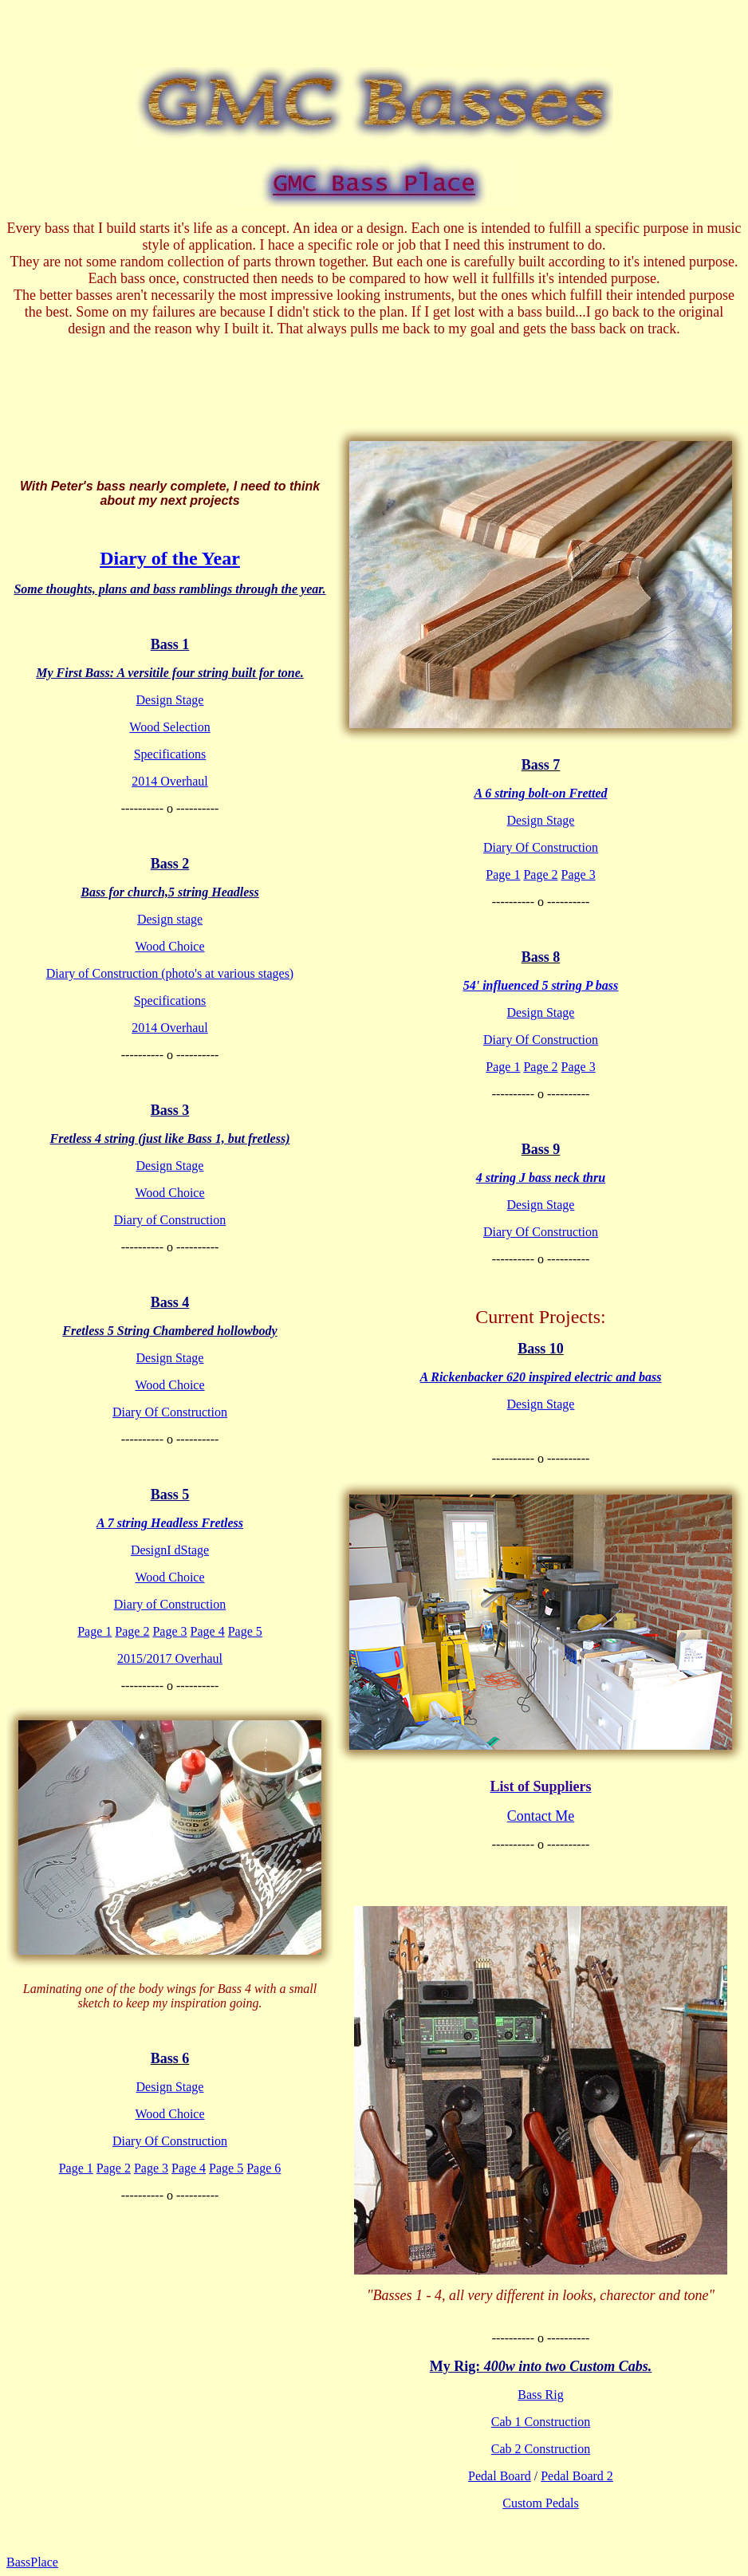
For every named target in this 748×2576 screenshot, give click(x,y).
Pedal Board (499, 2476)
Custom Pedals (540, 2503)
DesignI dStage (170, 1550)
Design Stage (170, 700)
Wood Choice (169, 946)
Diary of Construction (170, 1220)
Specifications (170, 754)
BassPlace (32, 2562)
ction (577, 2449)
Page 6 (263, 2168)
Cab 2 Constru (528, 2449)
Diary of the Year (170, 558)
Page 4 (208, 1631)
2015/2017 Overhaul (169, 1658)
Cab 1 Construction (540, 2421)
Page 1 (94, 1631)
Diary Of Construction (169, 1412)
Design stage (170, 919)
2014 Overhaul (170, 781)
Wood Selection (169, 727)
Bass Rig (540, 2394)
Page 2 (132, 1631)
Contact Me (540, 1816)
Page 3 (169, 1631)
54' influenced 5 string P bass (541, 985)
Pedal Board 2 (577, 2476)
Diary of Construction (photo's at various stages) (169, 973)
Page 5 (245, 1631)
